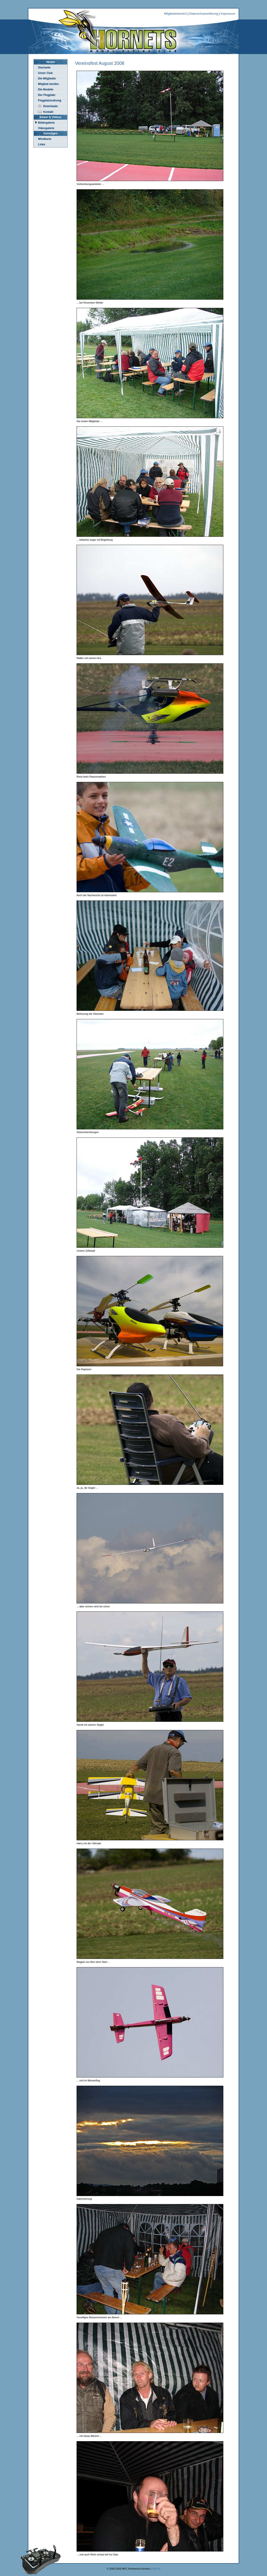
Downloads (50, 106)
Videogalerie (46, 128)
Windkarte (44, 139)
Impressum (228, 13)
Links (41, 144)
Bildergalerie (46, 122)
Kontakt (48, 112)
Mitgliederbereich (175, 13)
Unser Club (45, 73)
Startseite (44, 67)
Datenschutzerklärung (203, 13)
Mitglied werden (48, 84)
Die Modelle (45, 89)
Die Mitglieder (47, 78)
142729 (156, 2568)
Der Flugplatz (46, 95)
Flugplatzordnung (49, 100)
